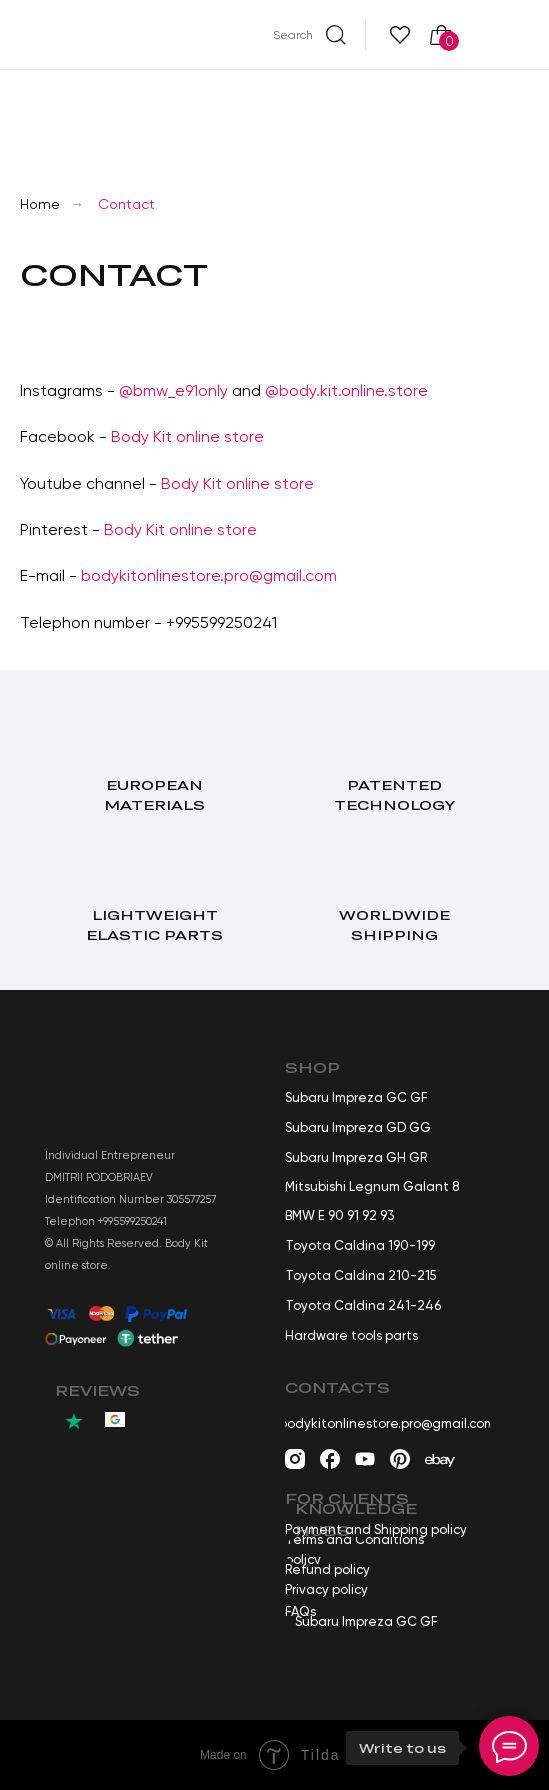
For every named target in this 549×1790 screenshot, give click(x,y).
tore (241, 529)
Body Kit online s (164, 529)
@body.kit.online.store (346, 390)
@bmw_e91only (173, 390)
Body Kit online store (187, 436)
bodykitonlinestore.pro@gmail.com (209, 575)
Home (40, 204)
